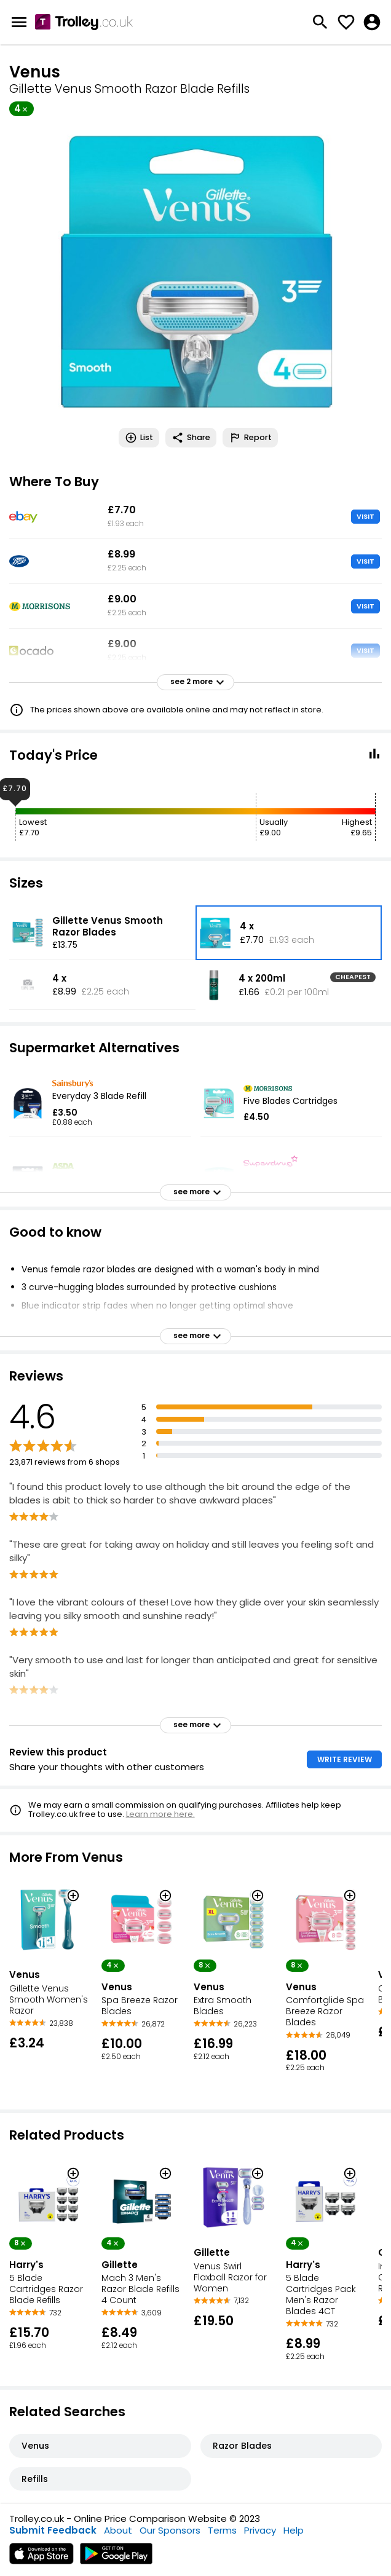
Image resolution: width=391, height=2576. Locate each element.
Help (293, 2530)
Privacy (260, 2530)
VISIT (365, 516)
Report (250, 437)
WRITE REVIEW (344, 1759)
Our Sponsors (170, 2530)
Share (191, 437)
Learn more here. (160, 1814)
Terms (222, 2530)
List (139, 437)
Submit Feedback (53, 2530)
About (118, 2530)
